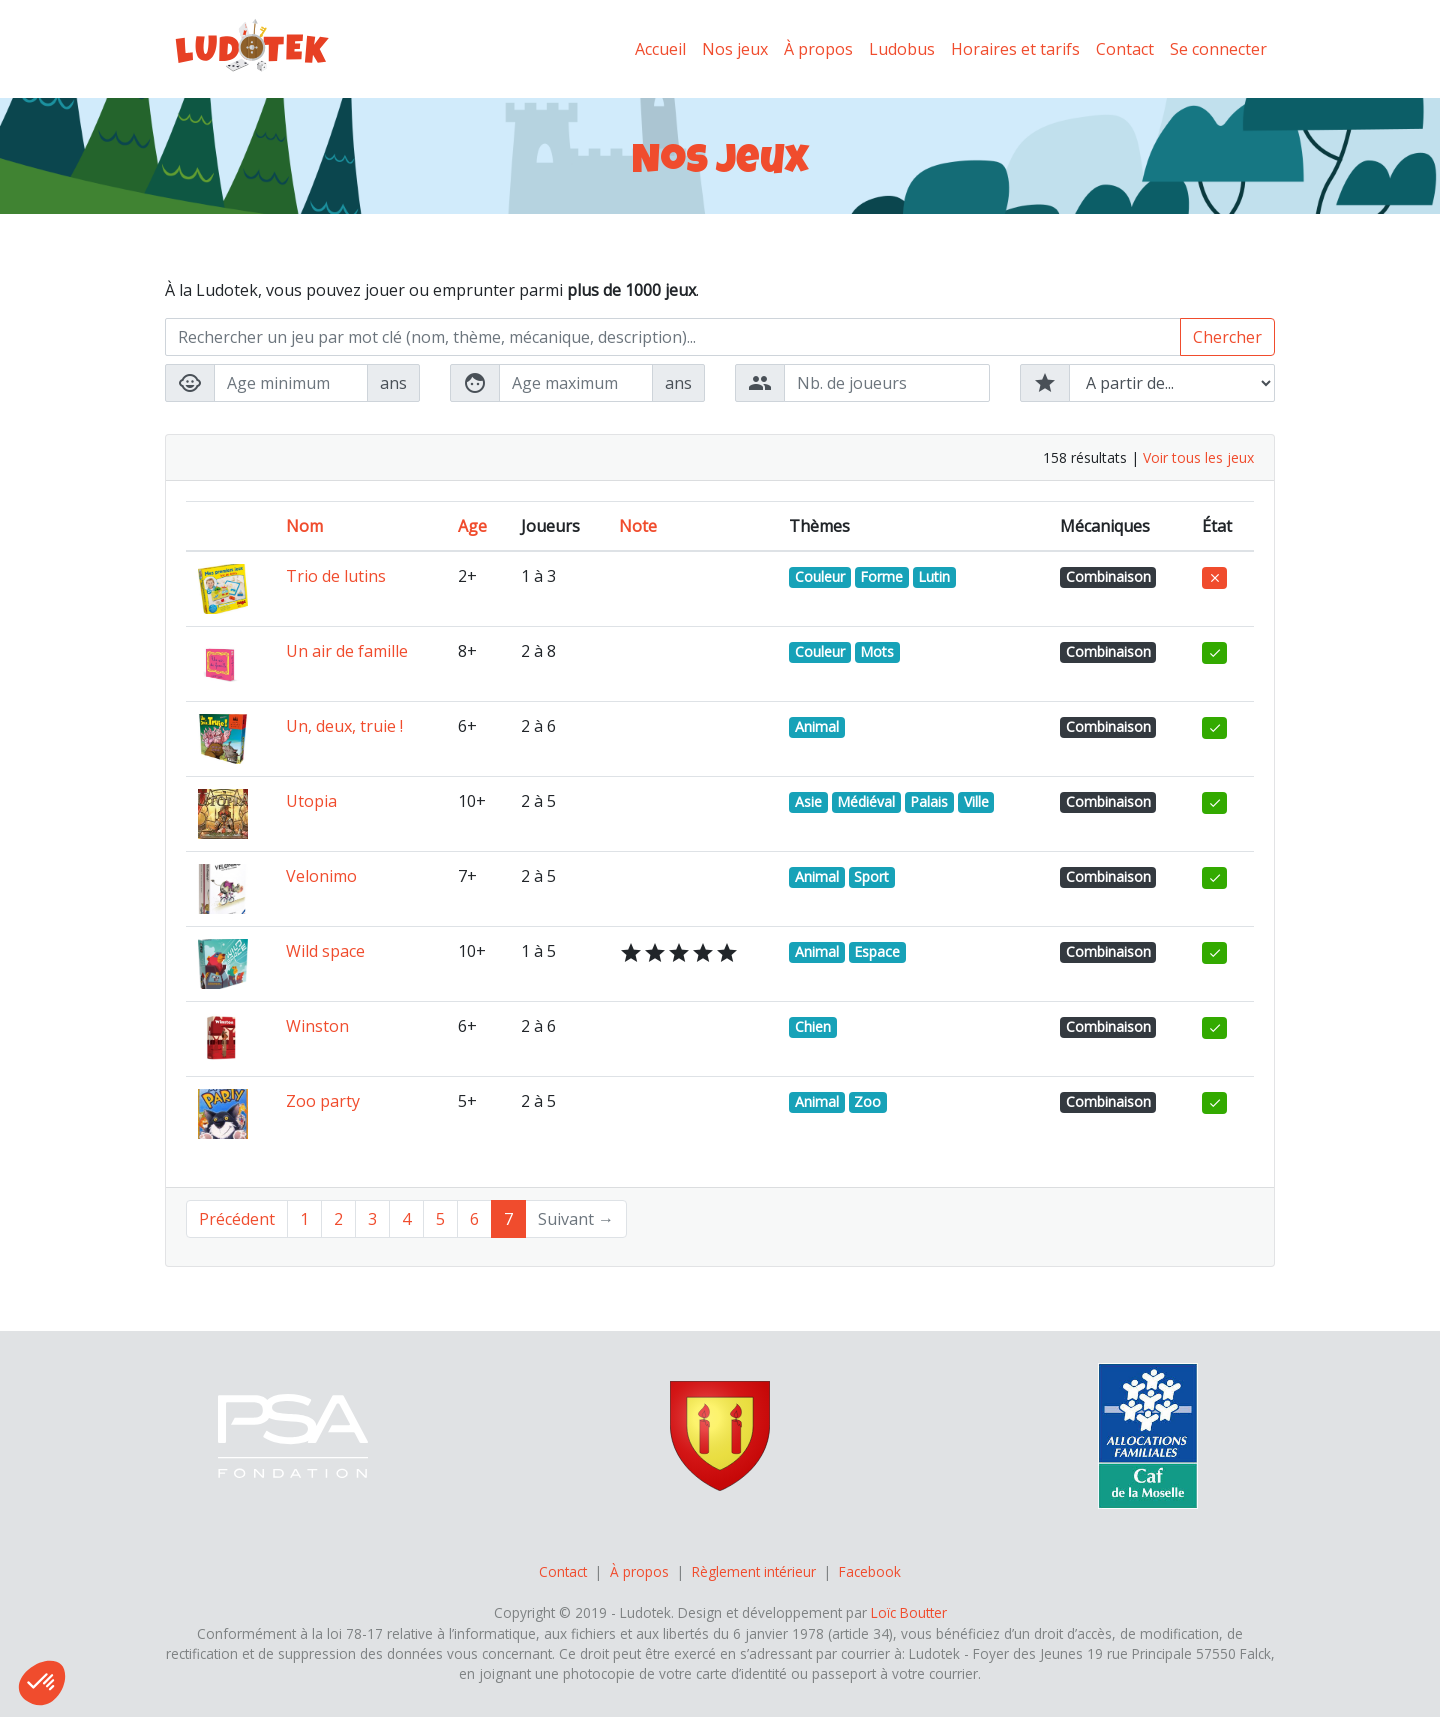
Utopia (311, 801)
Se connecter (1218, 49)
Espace (877, 951)
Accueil (660, 49)
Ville (976, 801)
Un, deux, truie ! (344, 726)
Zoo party (323, 1101)
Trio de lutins (336, 576)
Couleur (820, 576)
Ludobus (902, 49)
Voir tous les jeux (1198, 457)
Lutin (934, 576)
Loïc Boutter (909, 1612)
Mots (877, 651)
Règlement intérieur (754, 1571)
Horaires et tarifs (1015, 49)
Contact (1125, 49)
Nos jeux (735, 49)
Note (638, 526)
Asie (808, 801)
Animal (817, 726)
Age (472, 526)
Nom (304, 526)
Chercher (1227, 337)
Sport (871, 876)
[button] (42, 1683)
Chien (813, 1026)
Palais (929, 801)
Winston (317, 1026)
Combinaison (1108, 576)
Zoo (867, 1101)
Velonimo (321, 876)
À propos (818, 49)
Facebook (870, 1571)
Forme (881, 576)
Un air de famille (347, 651)
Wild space (325, 951)
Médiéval (866, 801)
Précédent (237, 1219)
